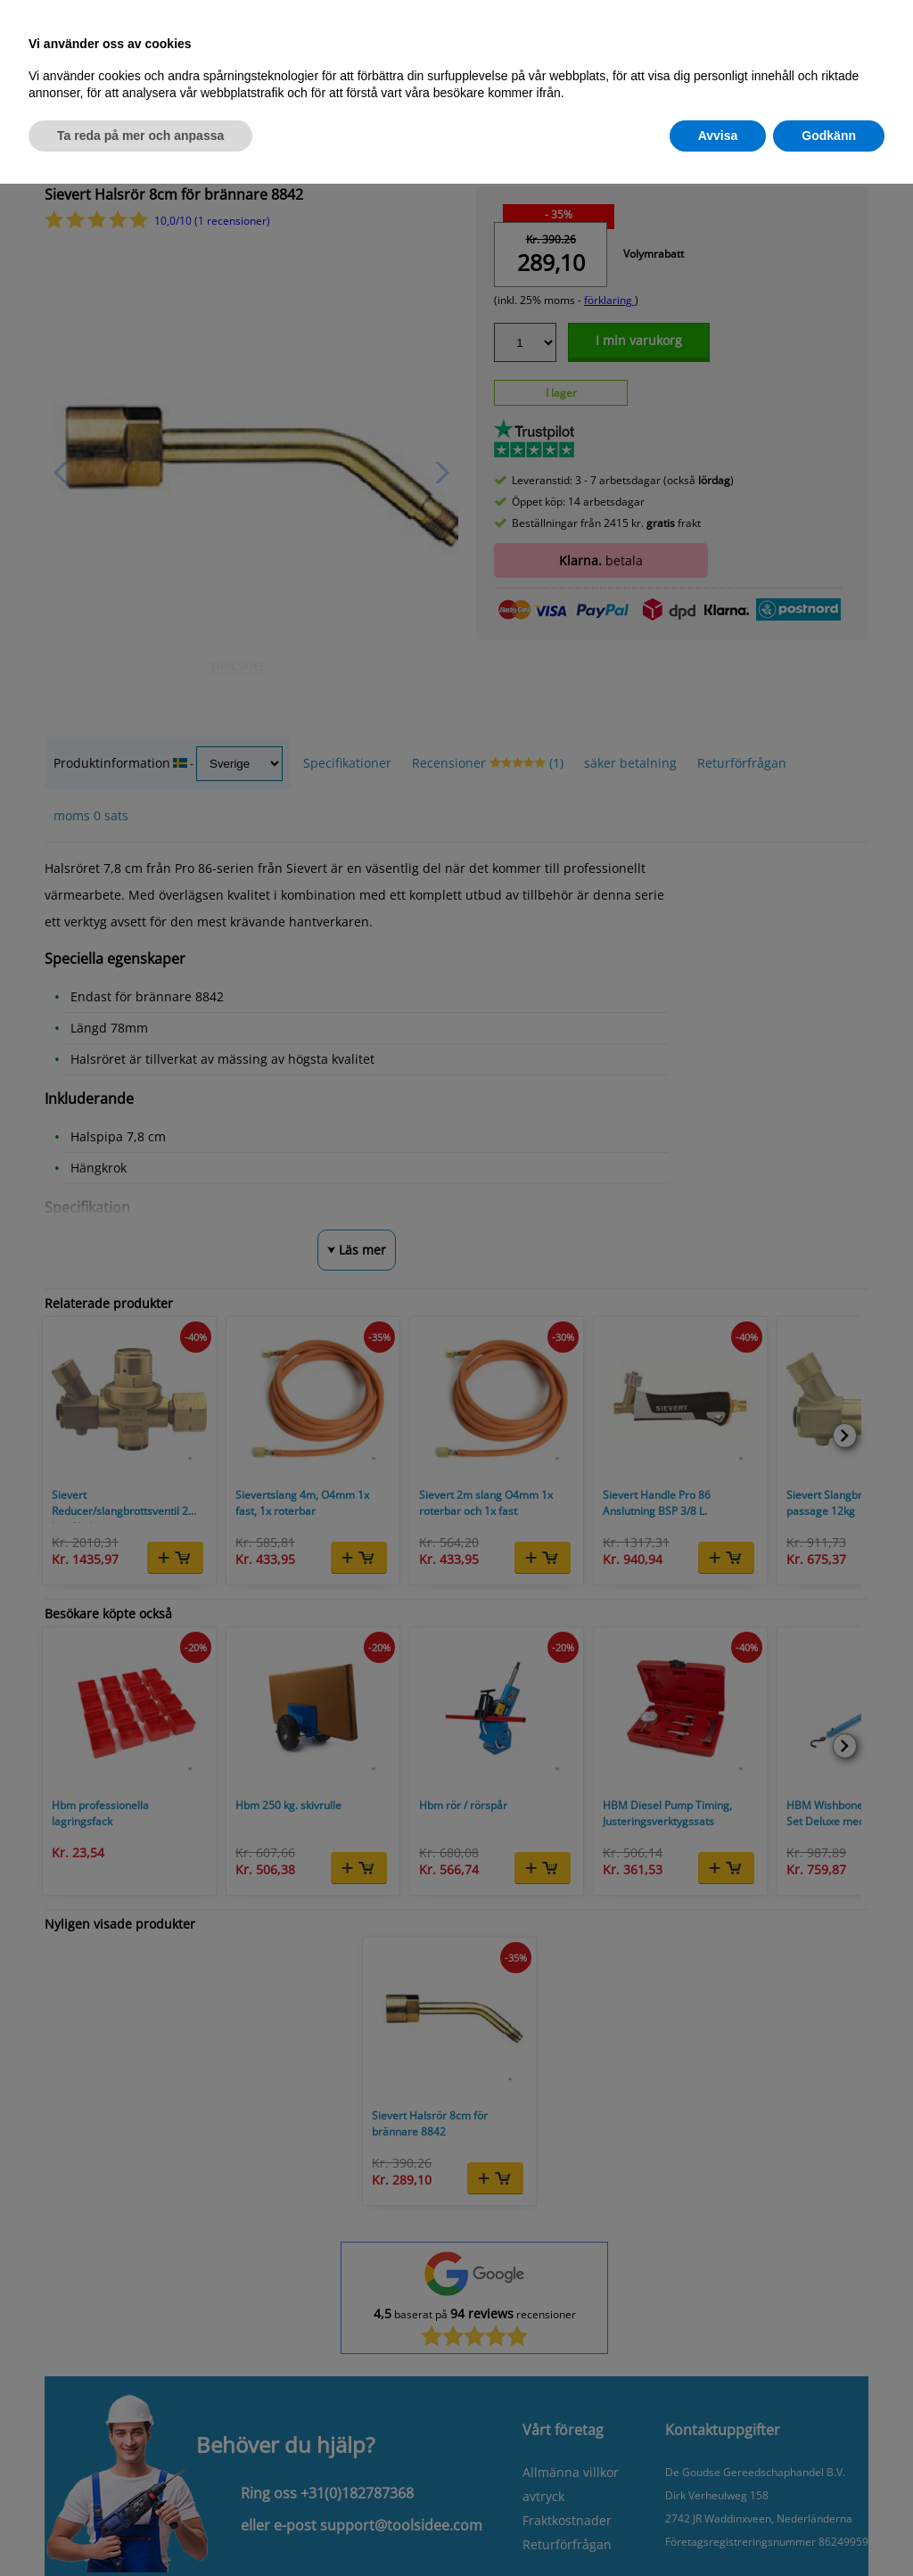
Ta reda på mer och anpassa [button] (140, 135)
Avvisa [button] (718, 135)
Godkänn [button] (829, 135)
